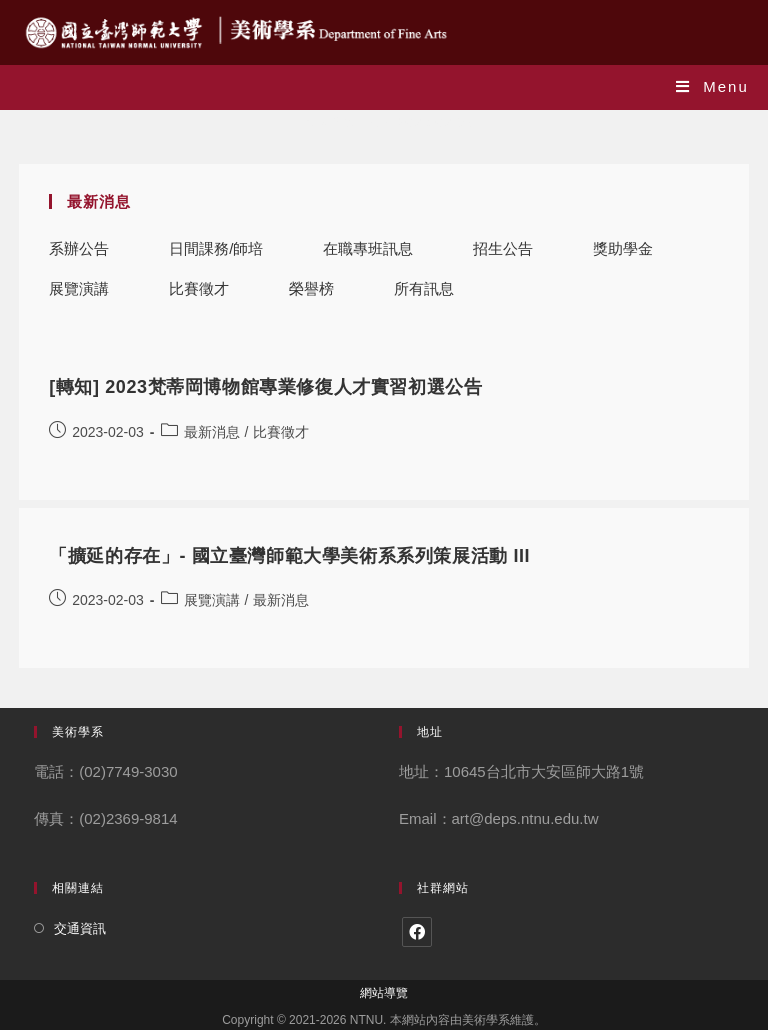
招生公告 (503, 248)
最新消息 (212, 432)
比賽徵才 (199, 288)
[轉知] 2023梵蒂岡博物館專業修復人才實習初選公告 (265, 387)
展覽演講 (79, 288)
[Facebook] (417, 932)
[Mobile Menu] (712, 86)
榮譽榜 (311, 288)
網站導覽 (384, 993)
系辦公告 (79, 248)
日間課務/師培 (216, 248)
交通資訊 (80, 928)
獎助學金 (623, 248)
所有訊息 (424, 288)
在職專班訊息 (368, 248)
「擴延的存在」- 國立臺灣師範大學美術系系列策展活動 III (289, 556)
